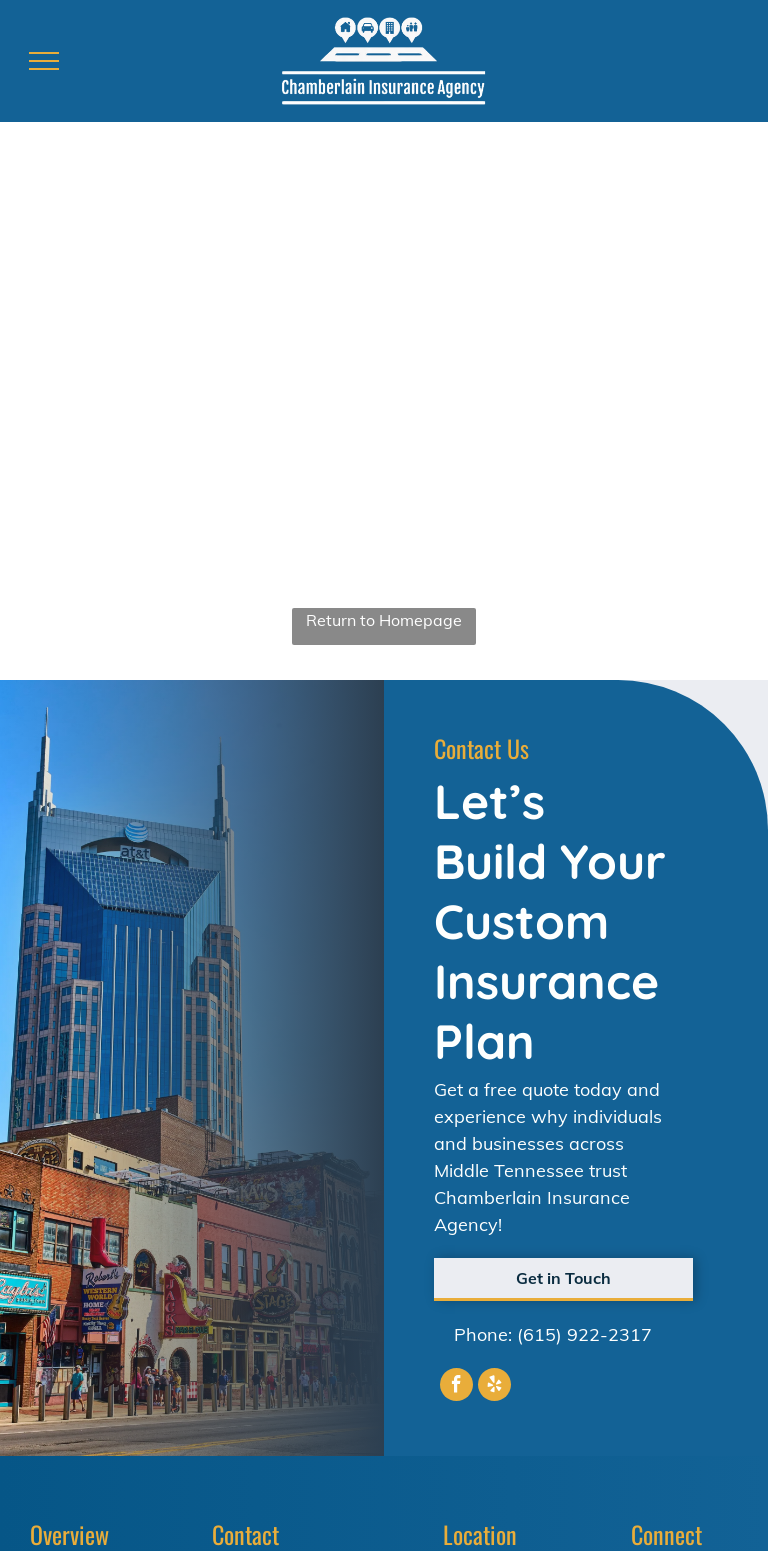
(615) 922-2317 (584, 1334)
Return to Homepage (384, 620)
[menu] (44, 61)
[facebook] (456, 1387)
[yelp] (494, 1387)
